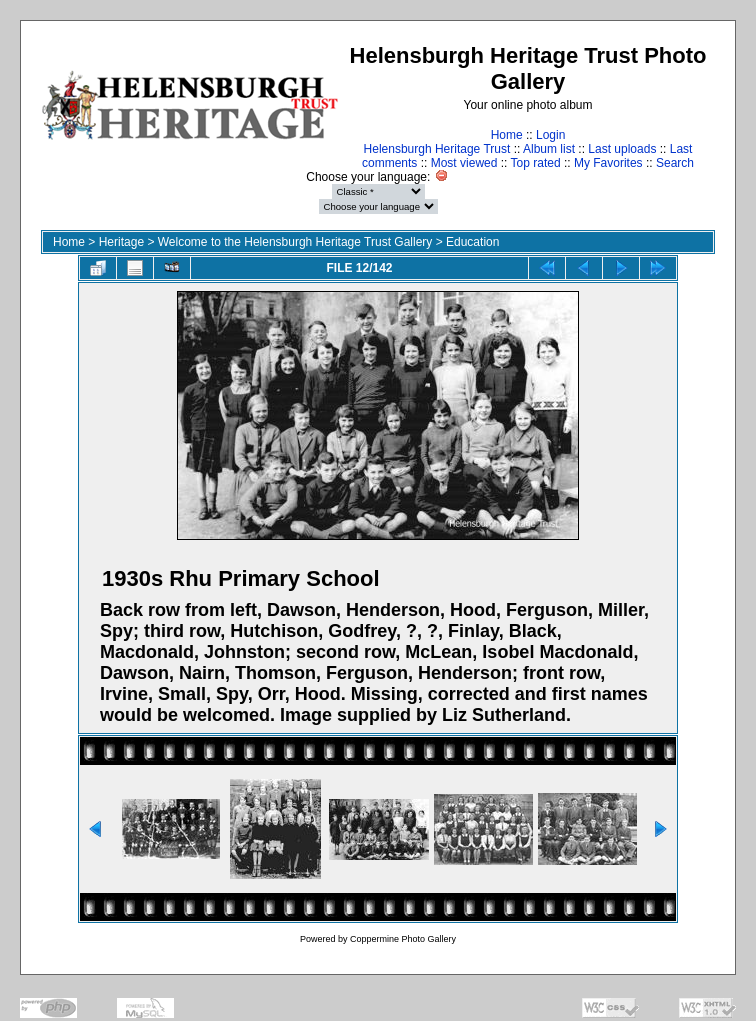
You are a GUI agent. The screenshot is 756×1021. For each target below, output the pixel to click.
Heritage (121, 242)
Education (472, 242)
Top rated (536, 163)
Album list (549, 149)
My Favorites (608, 163)
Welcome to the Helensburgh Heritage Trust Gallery (295, 242)
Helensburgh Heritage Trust (437, 149)
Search (675, 163)
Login (550, 135)
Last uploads (622, 149)
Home (507, 135)
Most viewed (464, 163)
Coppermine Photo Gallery (403, 939)
